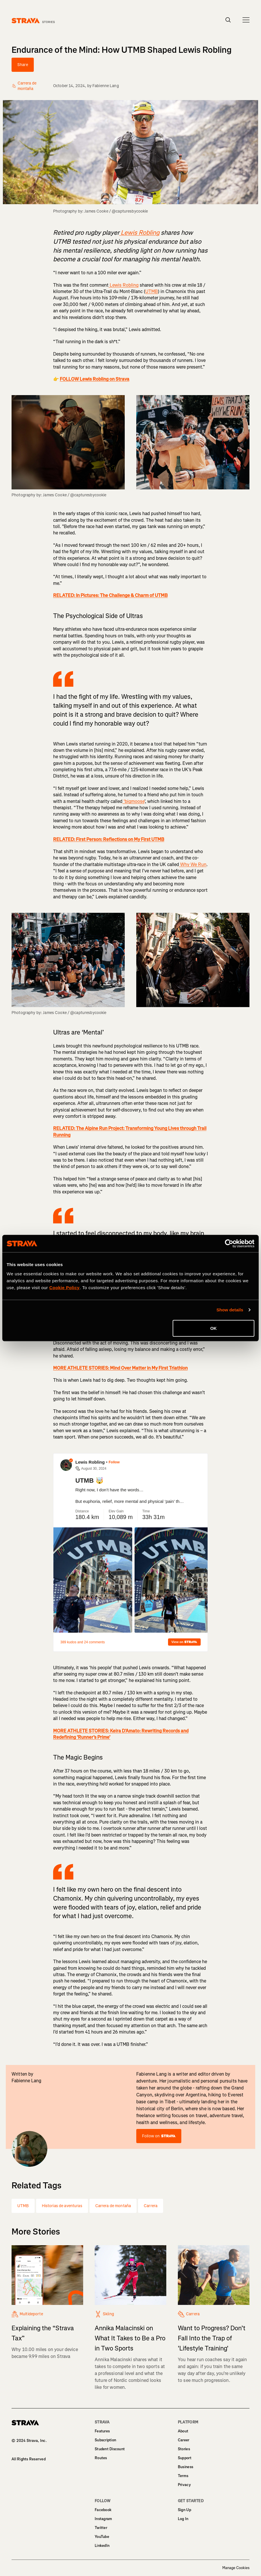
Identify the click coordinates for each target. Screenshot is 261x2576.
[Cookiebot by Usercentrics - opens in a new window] (229, 1243)
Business (185, 2466)
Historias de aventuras (62, 2206)
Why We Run (192, 864)
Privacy (184, 2484)
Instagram (103, 2518)
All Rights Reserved (29, 2459)
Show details (230, 1309)
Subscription (105, 2440)
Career (183, 2440)
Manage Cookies (235, 2568)
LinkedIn (102, 2545)
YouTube (102, 2536)
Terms (183, 2475)
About (183, 2431)
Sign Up (184, 2509)
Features (102, 2431)
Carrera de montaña (113, 2206)
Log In (183, 2518)
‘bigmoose (133, 801)
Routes (101, 2457)
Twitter (101, 2527)
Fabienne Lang (105, 86)
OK (213, 1327)
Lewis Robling (124, 285)
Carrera (150, 2206)
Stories (184, 2449)
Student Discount (110, 2449)
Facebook (103, 2509)
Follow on (159, 2136)
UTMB (151, 291)
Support (184, 2457)
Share (22, 64)
